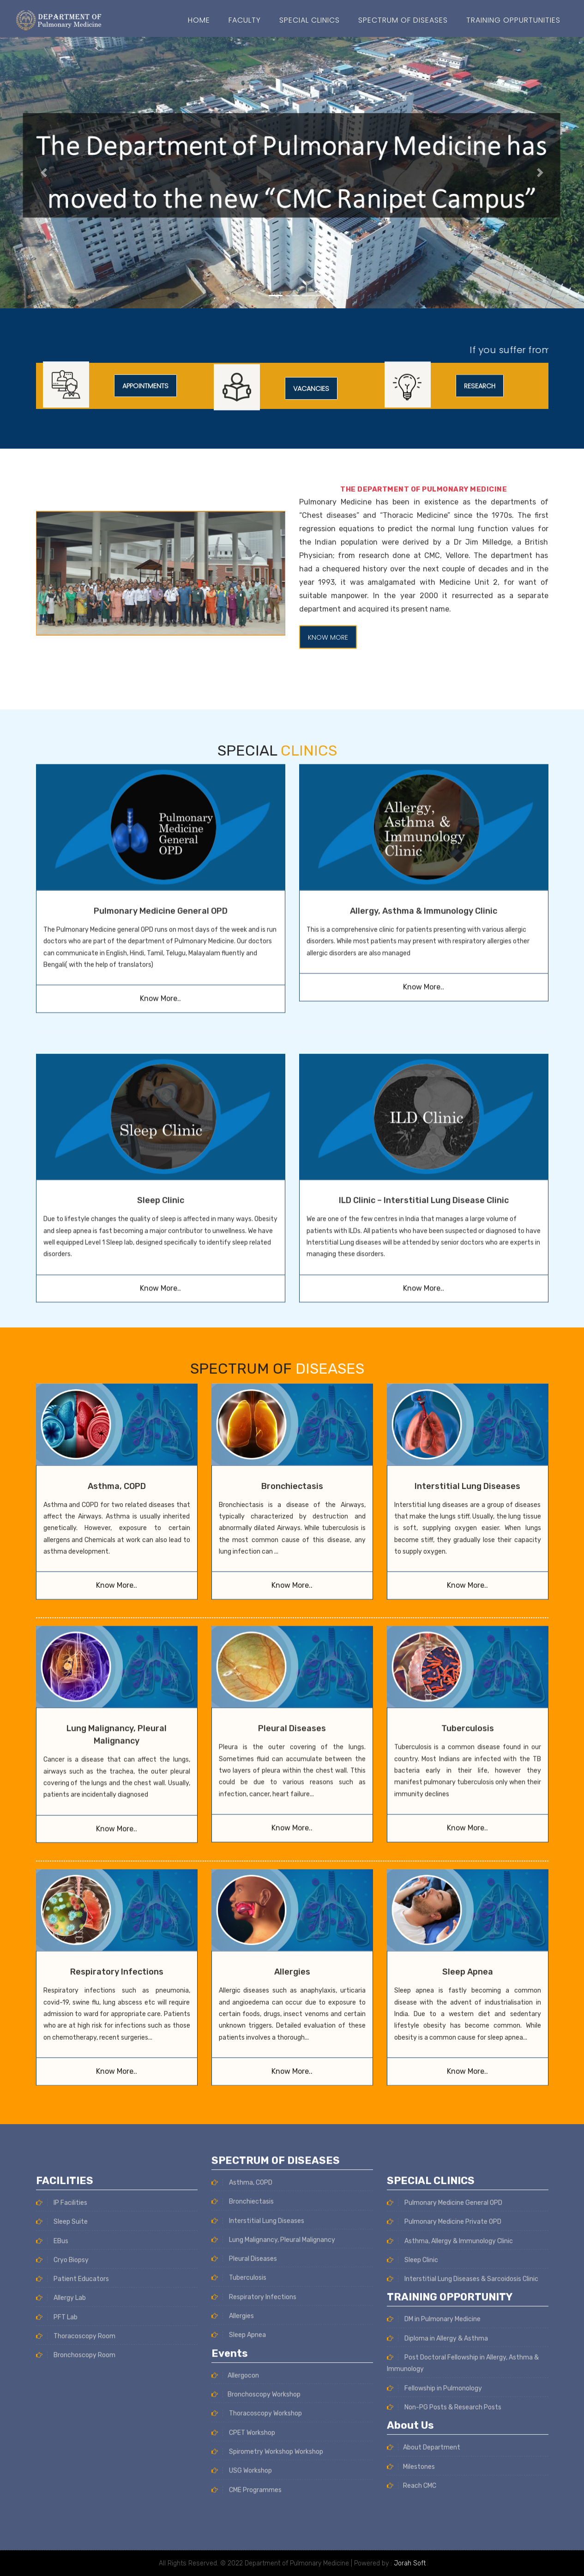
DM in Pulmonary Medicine (434, 2554)
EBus (52, 2476)
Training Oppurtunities (513, 20)
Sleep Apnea (467, 1825)
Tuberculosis (467, 1582)
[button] (44, 172)
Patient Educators (72, 2514)
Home (199, 20)
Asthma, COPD (117, 1340)
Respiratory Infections (116, 1825)
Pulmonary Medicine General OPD (161, 743)
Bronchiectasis (292, 1340)
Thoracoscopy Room (75, 2571)
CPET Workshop (243, 2198)
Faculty (245, 20)
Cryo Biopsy (62, 2495)
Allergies (292, 1825)
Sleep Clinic (412, 2495)
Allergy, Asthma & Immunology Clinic (423, 743)
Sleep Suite (62, 2457)
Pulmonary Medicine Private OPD (444, 2457)
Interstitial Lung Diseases (467, 1340)
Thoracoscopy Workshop (256, 2179)
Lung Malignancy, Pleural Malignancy (273, 2005)
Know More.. (160, 830)
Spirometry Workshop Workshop (267, 2217)
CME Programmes (246, 2255)
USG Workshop (241, 2236)
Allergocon (235, 2140)
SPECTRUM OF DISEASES (403, 20)
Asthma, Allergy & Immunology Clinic (450, 2476)
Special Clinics (309, 20)
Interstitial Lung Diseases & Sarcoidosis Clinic (462, 2514)
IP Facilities (61, 2438)
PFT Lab (57, 2552)
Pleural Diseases (292, 1582)
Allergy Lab (61, 2533)
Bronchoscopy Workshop (256, 2159)
